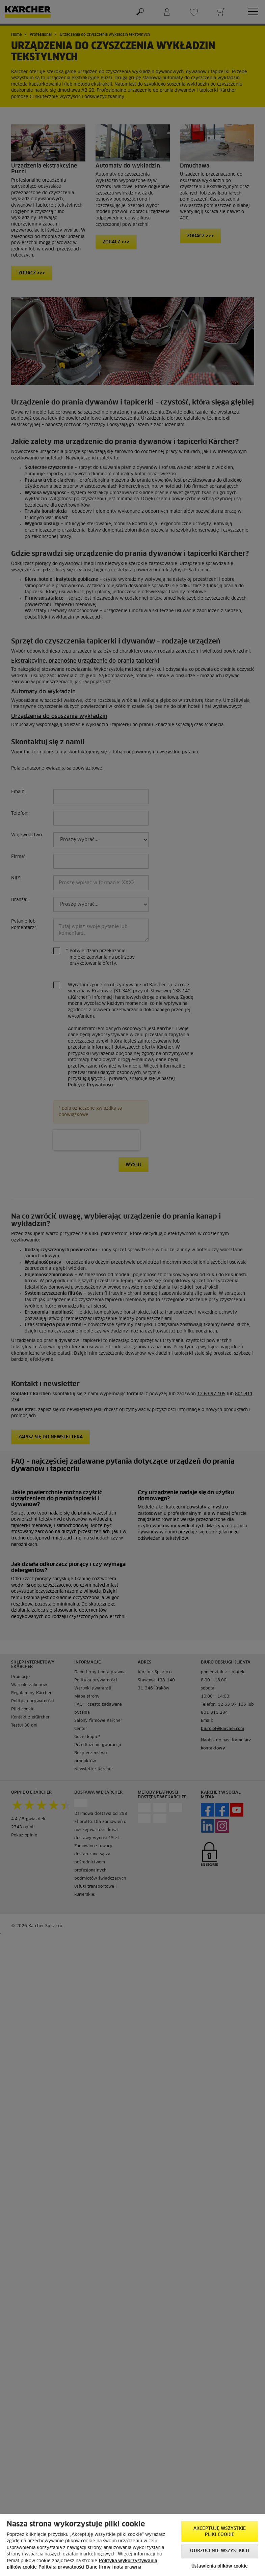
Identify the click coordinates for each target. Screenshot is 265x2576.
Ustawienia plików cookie (219, 2566)
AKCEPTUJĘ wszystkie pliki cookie (219, 2531)
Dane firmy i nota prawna (113, 2567)
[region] (132, 2545)
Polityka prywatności (61, 2567)
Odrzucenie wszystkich (219, 2551)
